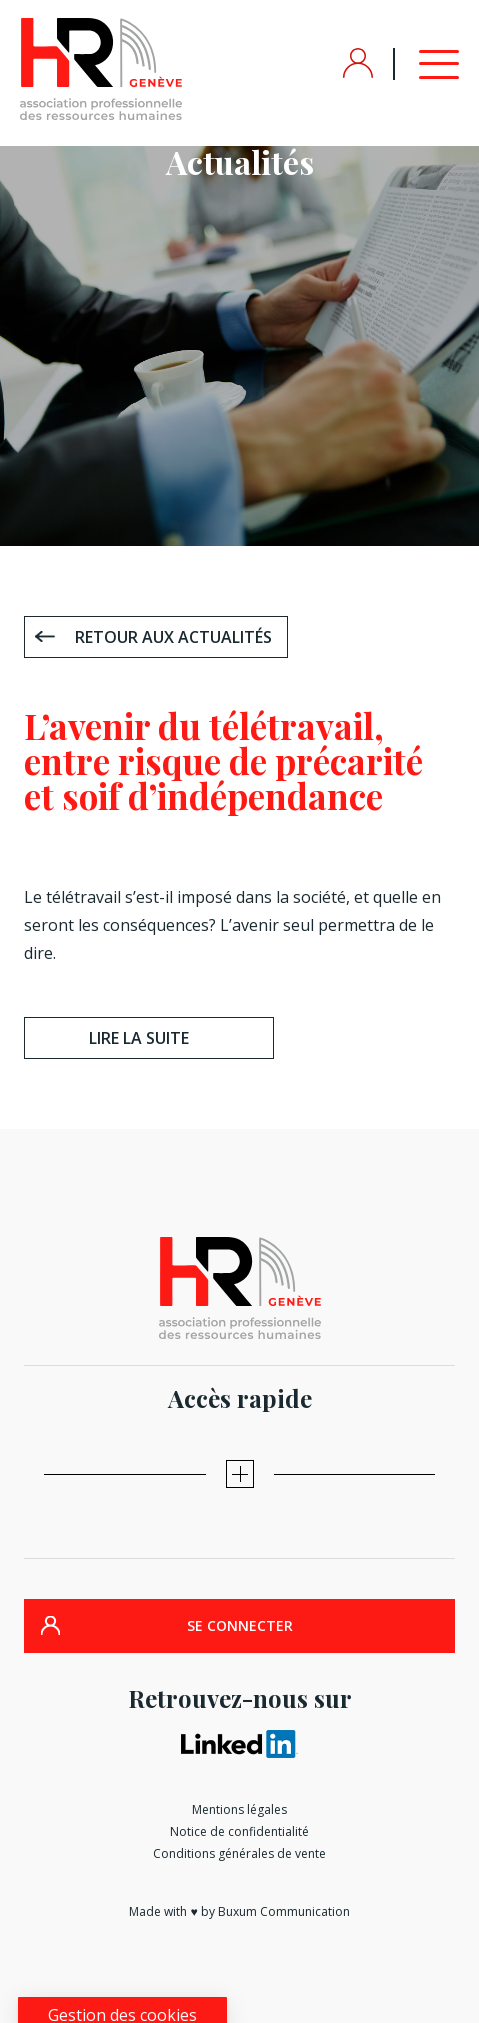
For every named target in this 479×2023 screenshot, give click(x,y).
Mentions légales (239, 1809)
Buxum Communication (284, 1911)
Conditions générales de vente (239, 1853)
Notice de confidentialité (239, 1831)
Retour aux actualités (173, 637)
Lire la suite (139, 1038)
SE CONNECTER (240, 1625)
